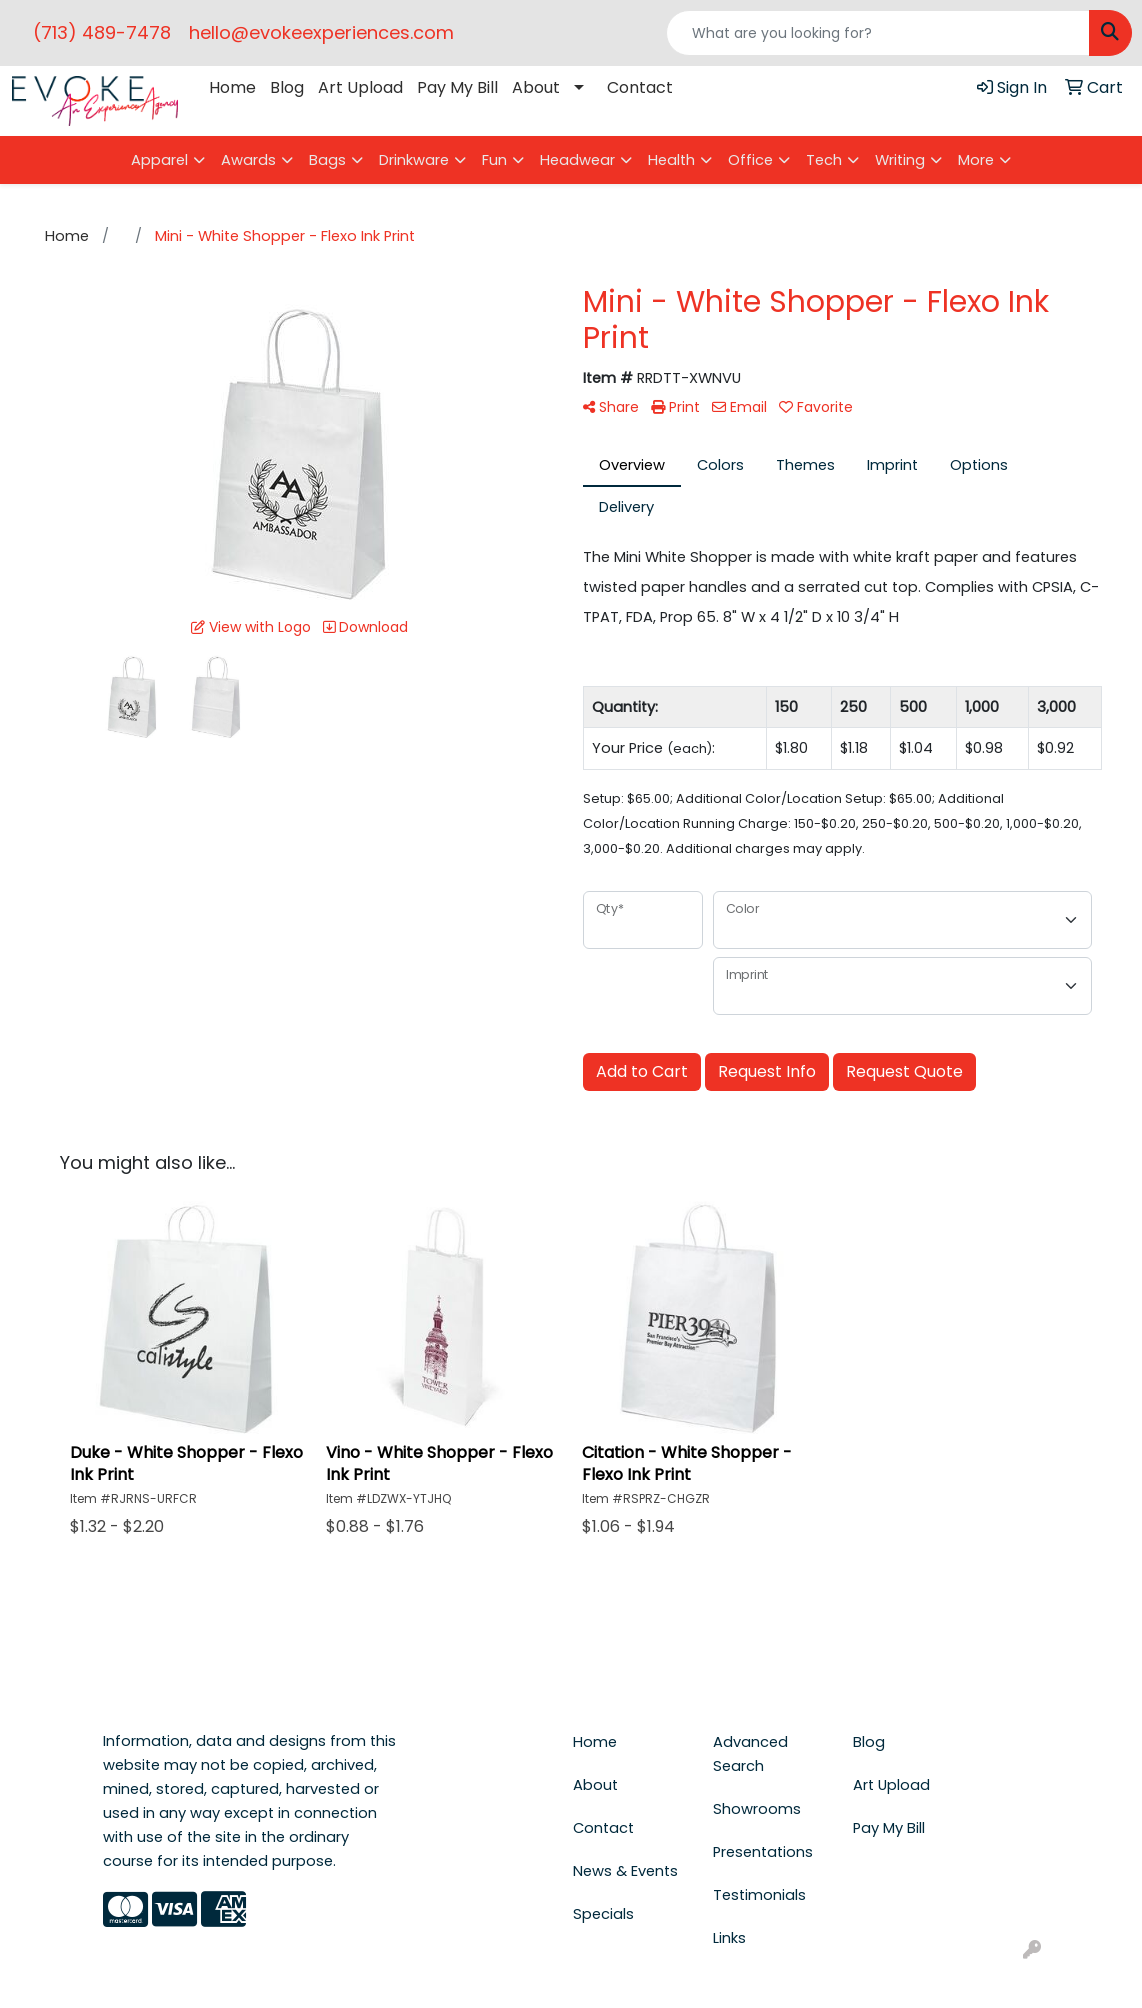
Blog (287, 87)
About (536, 87)
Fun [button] (494, 160)
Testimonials (759, 1895)
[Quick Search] (878, 33)
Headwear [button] (577, 160)
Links (729, 1938)
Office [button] (750, 160)
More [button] (976, 160)
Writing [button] (900, 160)
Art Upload (360, 87)
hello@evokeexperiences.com (321, 32)
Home (232, 87)
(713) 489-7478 (102, 32)
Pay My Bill (457, 87)
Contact (640, 87)
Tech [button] (824, 160)
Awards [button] (248, 160)
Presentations (763, 1852)
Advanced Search (750, 1754)
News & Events (625, 1871)
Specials (603, 1914)
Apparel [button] (159, 160)
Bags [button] (327, 160)
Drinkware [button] (414, 160)
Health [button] (671, 160)
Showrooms (757, 1809)
